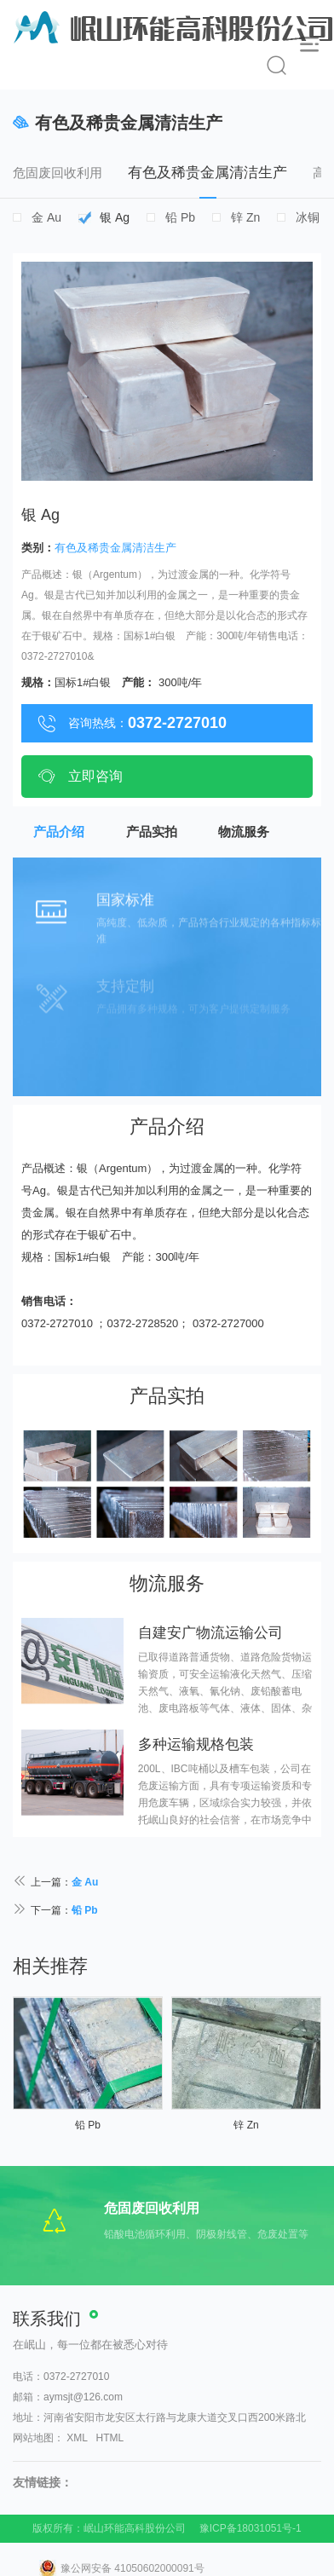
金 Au (46, 217)
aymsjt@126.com (83, 2397)
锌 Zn (245, 217)
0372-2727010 (76, 2377)
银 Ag (115, 217)
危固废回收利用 (57, 172)
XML (76, 2438)
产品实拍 (151, 831)
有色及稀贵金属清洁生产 (207, 182)
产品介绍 (58, 831)
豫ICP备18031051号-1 (250, 2528)
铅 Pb (180, 217)
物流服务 (243, 831)
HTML (110, 2438)
